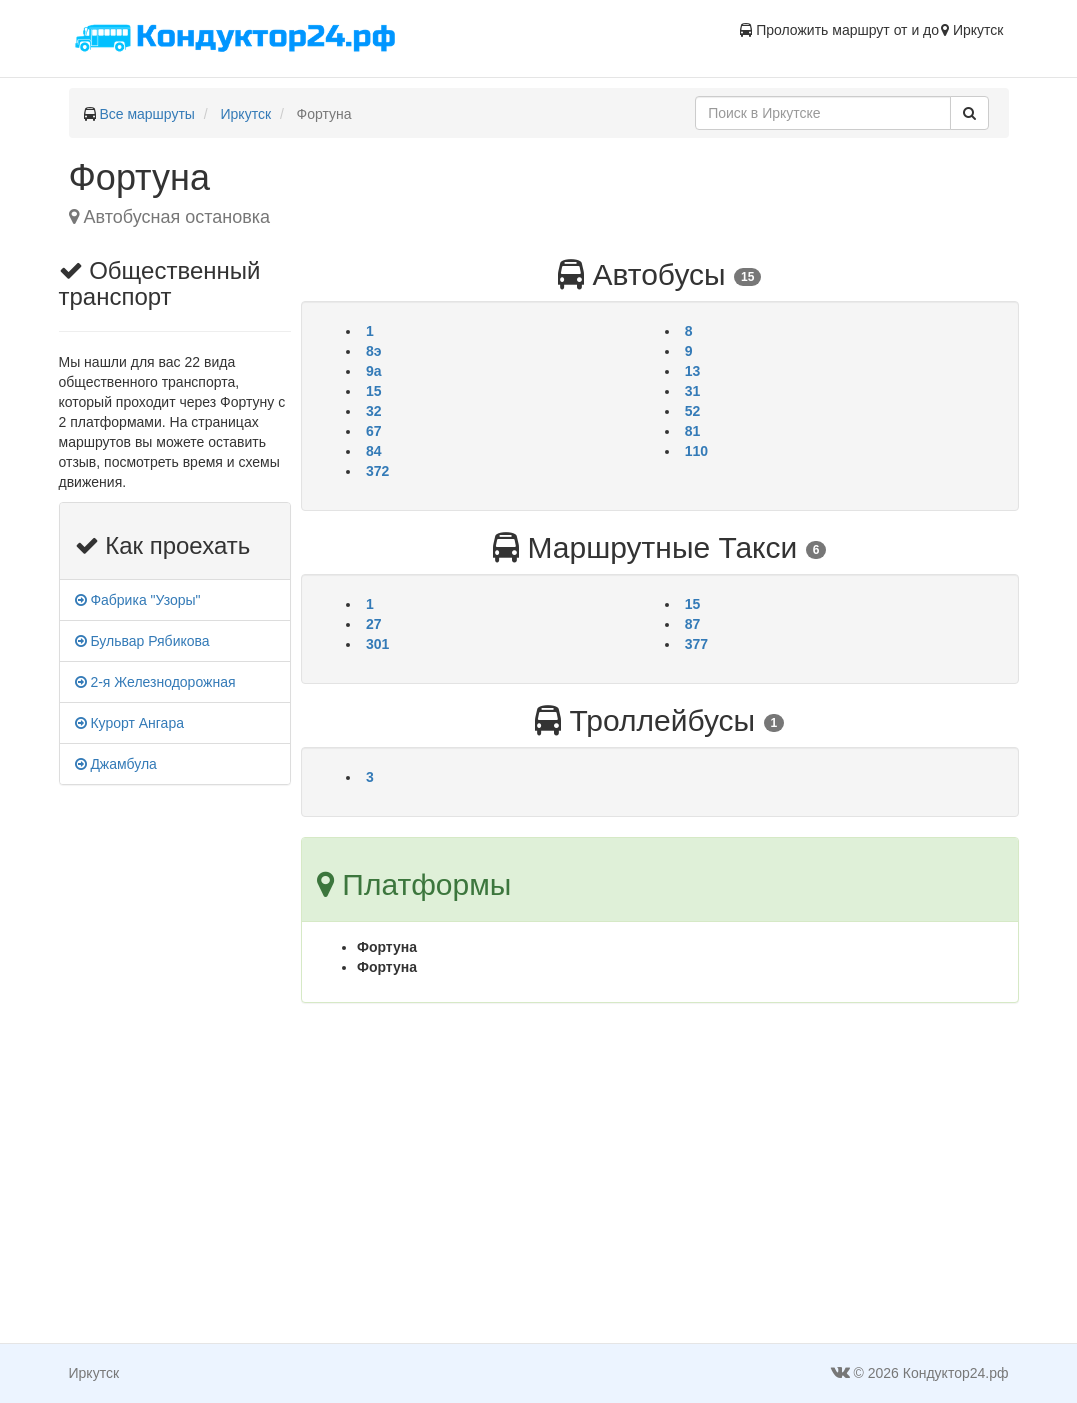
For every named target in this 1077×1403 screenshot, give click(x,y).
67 (374, 431)
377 (696, 644)
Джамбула (116, 764)
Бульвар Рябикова (142, 641)
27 (374, 624)
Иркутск (246, 114)
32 (374, 411)
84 (374, 451)
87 (693, 624)
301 (377, 644)
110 (696, 451)
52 (693, 411)
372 (377, 471)
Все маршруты (147, 114)
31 (693, 391)
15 (374, 391)
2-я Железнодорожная (155, 682)
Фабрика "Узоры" (138, 600)
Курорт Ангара (129, 723)
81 (693, 431)
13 (693, 371)
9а (374, 371)
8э (374, 351)
